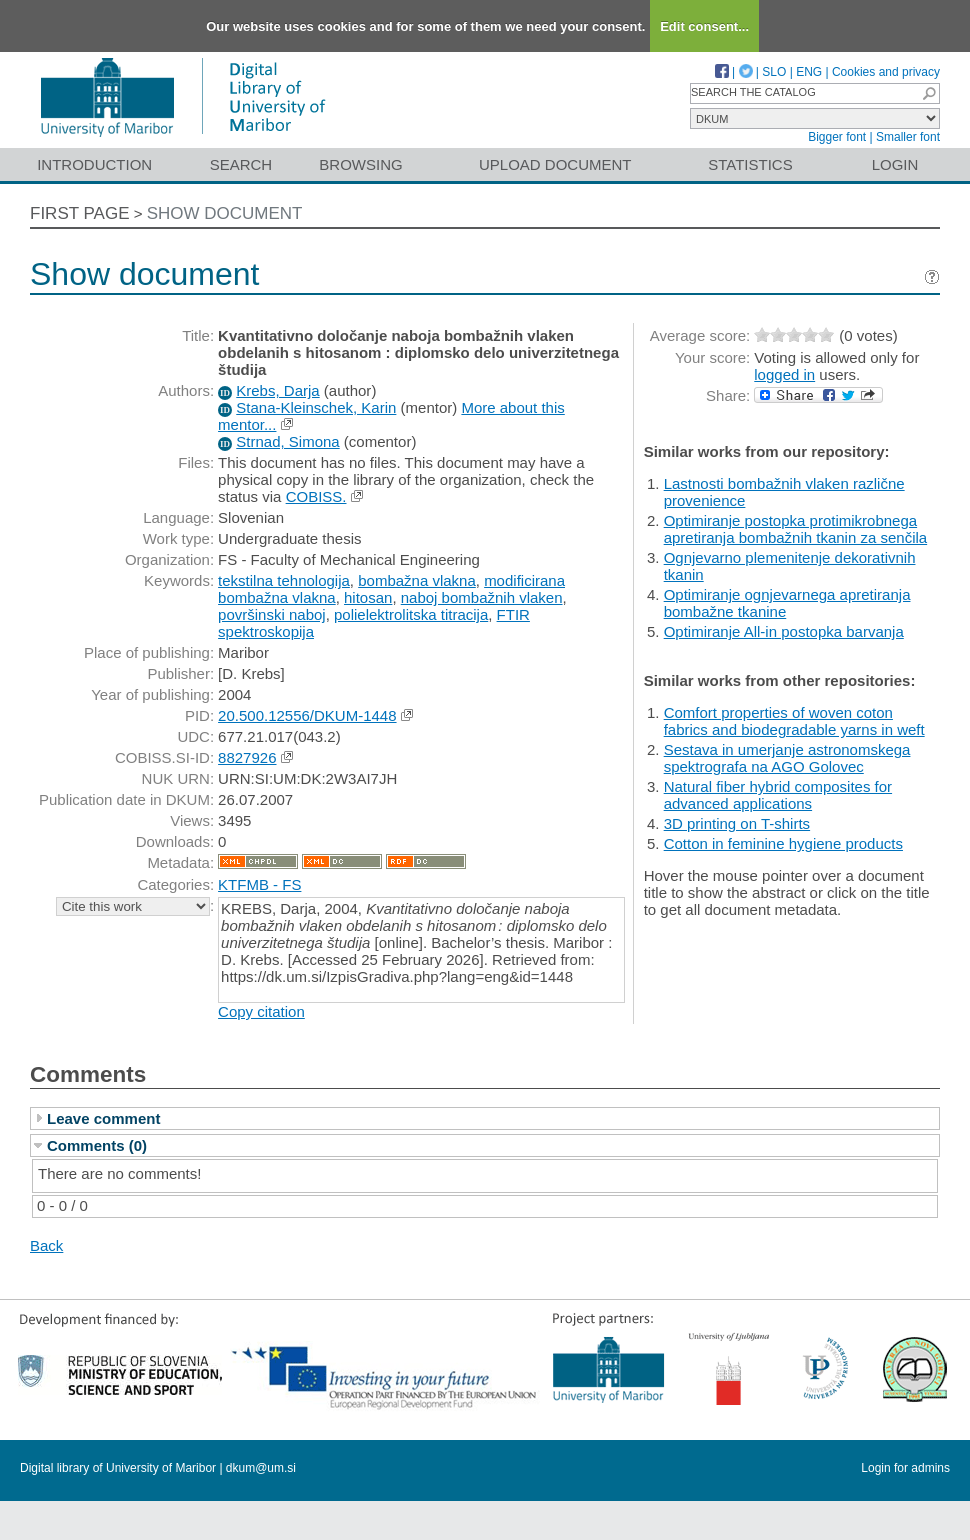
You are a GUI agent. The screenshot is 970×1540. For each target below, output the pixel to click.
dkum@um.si (261, 1468)
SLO (774, 72)
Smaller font (908, 137)
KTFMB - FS (259, 884)
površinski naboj (272, 614)
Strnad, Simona (287, 441)
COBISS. (316, 496)
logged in (784, 374)
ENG (809, 72)
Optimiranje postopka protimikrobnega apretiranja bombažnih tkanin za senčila (796, 529)
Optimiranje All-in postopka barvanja (784, 631)
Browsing (360, 164)
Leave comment (103, 1118)
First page (80, 213)
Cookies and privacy (886, 72)
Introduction (94, 164)
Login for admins (905, 1468)
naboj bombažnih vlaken (482, 597)
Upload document (555, 164)
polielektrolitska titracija (411, 614)
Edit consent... (704, 26)
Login (895, 164)
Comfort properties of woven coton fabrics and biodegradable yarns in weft (794, 721)
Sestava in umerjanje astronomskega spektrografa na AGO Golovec (787, 758)
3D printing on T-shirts (737, 823)
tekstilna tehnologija (284, 580)
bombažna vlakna (417, 580)
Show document (225, 213)
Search (241, 164)
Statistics (750, 164)
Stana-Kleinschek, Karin (316, 407)
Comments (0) (97, 1145)
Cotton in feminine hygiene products (783, 843)
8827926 (247, 757)
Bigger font (837, 137)
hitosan (368, 597)
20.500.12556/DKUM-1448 (307, 715)
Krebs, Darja (277, 390)
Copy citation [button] (261, 1011)
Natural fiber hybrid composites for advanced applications (778, 795)
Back (46, 1245)
